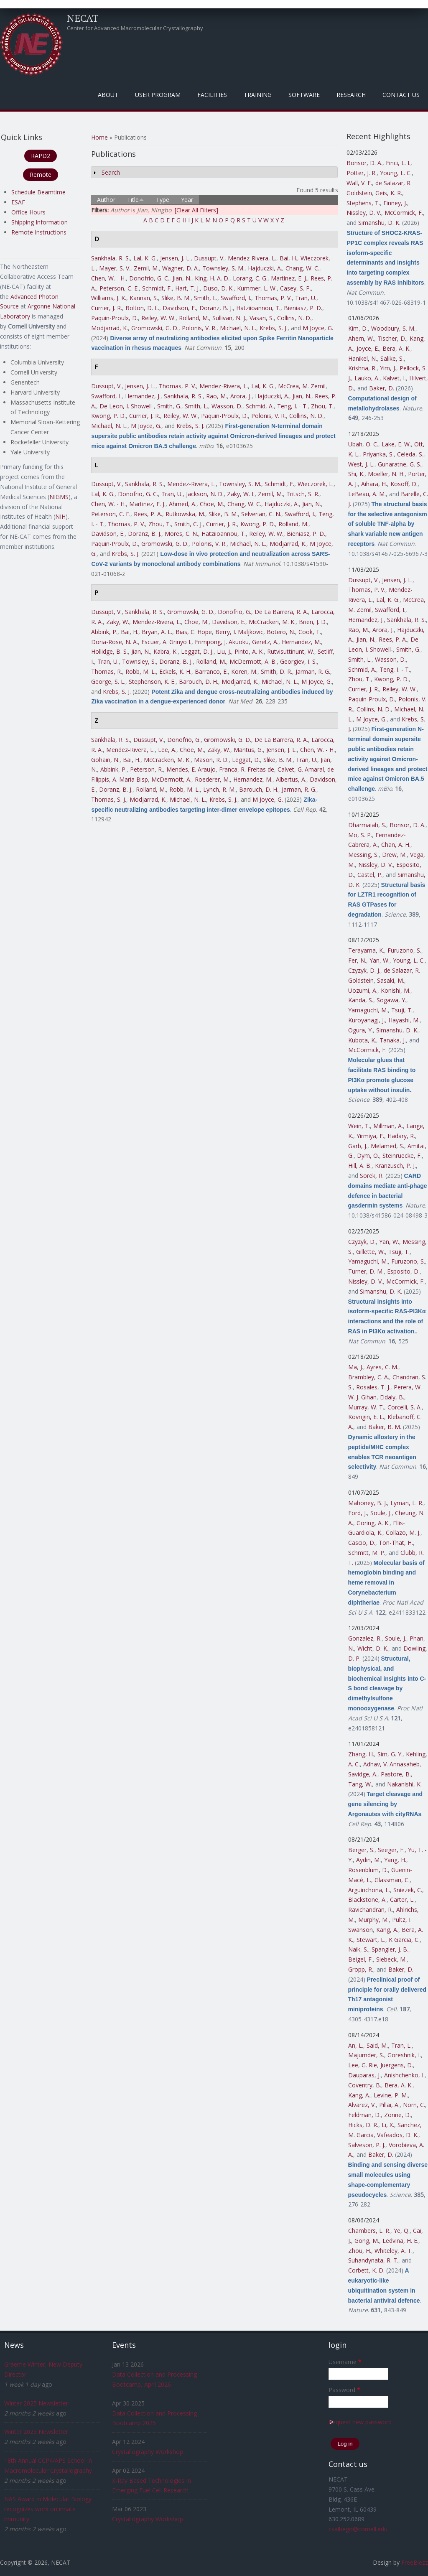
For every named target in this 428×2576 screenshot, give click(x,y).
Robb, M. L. (140, 671)
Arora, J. (241, 396)
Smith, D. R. (276, 671)
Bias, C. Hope (194, 632)
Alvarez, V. (362, 2105)
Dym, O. (368, 1155)
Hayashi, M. (404, 1020)
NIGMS (59, 497)
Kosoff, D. (404, 484)
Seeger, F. (391, 1850)
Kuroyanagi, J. (366, 1020)
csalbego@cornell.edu (358, 2529)
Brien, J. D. (313, 622)
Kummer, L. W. (257, 288)
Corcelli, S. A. (404, 1407)
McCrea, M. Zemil (302, 386)
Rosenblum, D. (368, 1870)
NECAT (83, 18)
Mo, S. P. (360, 835)
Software (304, 95)
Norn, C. (414, 2105)
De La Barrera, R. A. (281, 612)
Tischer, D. (391, 338)
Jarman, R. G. (313, 671)
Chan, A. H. (395, 844)
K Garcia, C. (404, 1940)
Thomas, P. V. (273, 298)
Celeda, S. (410, 454)
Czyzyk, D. (362, 1242)
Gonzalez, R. (365, 1638)
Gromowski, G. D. (154, 328)
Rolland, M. (194, 318)
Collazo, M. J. (403, 1532)
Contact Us (401, 95)
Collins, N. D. (294, 318)
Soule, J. (381, 1513)
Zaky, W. (117, 622)
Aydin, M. (368, 1860)
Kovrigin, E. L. (366, 1417)
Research (351, 95)
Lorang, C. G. (250, 278)
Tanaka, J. (393, 1040)
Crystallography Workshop (147, 2452)
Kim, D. (358, 328)
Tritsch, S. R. (302, 494)
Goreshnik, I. (404, 2055)
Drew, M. (394, 855)
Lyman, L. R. (406, 1503)
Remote (40, 174)
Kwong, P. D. (108, 416)
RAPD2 (40, 156)
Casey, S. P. (295, 288)
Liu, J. (224, 651)
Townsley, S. (139, 661)
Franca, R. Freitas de (246, 769)
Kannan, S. (144, 298)
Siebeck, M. (391, 1959)
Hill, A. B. (360, 1166)
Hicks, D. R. (363, 2125)
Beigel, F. (360, 1959)
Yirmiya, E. (370, 1136)
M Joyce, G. (318, 328)
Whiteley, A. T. (393, 2251)
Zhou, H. (359, 2251)
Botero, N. (281, 632)
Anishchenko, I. (404, 2075)
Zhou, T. (322, 406)
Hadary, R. (401, 1136)
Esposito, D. (403, 1271)
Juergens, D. (396, 2065)
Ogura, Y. (360, 1030)
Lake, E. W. (396, 444)
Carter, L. (402, 1899)
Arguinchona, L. (369, 1890)
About (108, 95)
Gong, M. (366, 2241)
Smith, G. (169, 406)
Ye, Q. (402, 2231)
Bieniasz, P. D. (303, 308)
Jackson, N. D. (205, 494)
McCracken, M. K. (272, 622)
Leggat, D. (246, 760)
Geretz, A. (265, 642)
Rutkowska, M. (185, 514)
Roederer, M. (212, 779)
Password (344, 2390)
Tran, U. (305, 298)
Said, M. (377, 2045)
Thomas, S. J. (108, 799)
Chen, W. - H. (108, 278)
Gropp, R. (360, 1969)
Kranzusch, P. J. (395, 1166)
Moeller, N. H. (386, 474)
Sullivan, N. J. (229, 318)
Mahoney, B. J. (367, 1503)
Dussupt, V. (209, 258)
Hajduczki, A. (265, 268)
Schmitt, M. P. (366, 1553)
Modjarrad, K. (109, 328)
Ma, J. (355, 1367)
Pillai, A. (389, 2105)
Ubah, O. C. (363, 444)
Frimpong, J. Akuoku (222, 642)
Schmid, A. (260, 406)
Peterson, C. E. (119, 288)
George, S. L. (108, 681)
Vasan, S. (262, 318)
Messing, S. (363, 855)
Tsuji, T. (402, 1010)
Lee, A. (167, 750)
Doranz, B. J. (216, 308)
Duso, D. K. (218, 288)
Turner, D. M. (366, 1271)
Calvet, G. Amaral (301, 769)
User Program (158, 95)
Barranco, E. (211, 671)
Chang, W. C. (302, 268)
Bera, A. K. (396, 348)
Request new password (360, 2422)
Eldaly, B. (392, 1397)
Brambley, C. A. (368, 1377)
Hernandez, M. (301, 642)
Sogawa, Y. (391, 1000)
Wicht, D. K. (372, 1648)
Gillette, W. (370, 1252)
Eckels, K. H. (175, 671)
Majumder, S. (366, 2055)
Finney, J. (395, 203)
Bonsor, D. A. (364, 163)
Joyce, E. (368, 348)
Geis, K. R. (388, 193)
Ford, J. (357, 1513)
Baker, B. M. (384, 1427)
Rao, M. (216, 396)
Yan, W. (379, 960)
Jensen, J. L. (175, 258)
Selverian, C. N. (261, 514)
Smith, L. (205, 298)
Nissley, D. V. (363, 213)
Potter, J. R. (361, 173)
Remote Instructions (38, 232)
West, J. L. (361, 464)
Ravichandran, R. (370, 1910)
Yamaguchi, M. (368, 1010)
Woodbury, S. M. (393, 328)
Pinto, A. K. (249, 651)
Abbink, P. (104, 632)
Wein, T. (359, 1126)
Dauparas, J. (364, 2075)
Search (111, 172)
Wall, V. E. (359, 183)
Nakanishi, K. (404, 1784)
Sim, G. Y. (390, 1754)
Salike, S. (392, 358)
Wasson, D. (226, 406)
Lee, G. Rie (362, 2065)
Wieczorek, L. (316, 484)
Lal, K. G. (145, 258)
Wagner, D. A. (180, 268)
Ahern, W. (361, 338)
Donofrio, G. (234, 612)
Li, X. (388, 2125)
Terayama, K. (366, 950)
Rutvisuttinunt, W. (290, 651)
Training (258, 95)
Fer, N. (357, 960)
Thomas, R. (106, 671)
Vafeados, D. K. (397, 2135)
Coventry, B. (364, 2085)
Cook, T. (309, 632)
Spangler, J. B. (390, 1949)
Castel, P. (369, 875)
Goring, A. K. (373, 1523)
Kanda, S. (360, 1000)
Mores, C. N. (181, 534)
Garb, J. (357, 1146)
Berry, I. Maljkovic (239, 632)
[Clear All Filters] (196, 210)
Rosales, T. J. (373, 1387)
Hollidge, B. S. (109, 651)
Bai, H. (288, 258)
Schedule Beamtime (38, 192)
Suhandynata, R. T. (373, 2260)
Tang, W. (360, 1784)
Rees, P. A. (148, 514)
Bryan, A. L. (157, 632)
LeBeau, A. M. (367, 494)
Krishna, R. (362, 368)
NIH (60, 516)
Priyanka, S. (378, 454)
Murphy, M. (373, 1920)
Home (99, 137)
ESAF (18, 202)
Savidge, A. (362, 1774)
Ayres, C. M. (382, 1367)
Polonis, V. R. (199, 328)
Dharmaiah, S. (367, 825)
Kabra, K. (165, 651)
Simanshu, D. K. (379, 223)
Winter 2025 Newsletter (36, 2403)
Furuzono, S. (404, 950)
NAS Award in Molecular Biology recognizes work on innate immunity (48, 2509)
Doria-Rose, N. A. (114, 642)
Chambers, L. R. (369, 2231)
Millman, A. (388, 1126)
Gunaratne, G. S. (399, 464)
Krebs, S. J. (274, 328)
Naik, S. (358, 1949)
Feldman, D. (364, 2115)
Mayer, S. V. (114, 268)
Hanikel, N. (362, 358)
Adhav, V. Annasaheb (391, 1764)
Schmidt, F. (157, 288)
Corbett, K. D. (366, 2270)
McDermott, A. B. (253, 661)
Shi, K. (356, 474)
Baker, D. (381, 388)
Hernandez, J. (142, 396)
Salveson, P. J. (366, 2145)
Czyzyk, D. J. (364, 970)
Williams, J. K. (108, 298)
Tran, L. (401, 2045)
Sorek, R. (372, 1176)
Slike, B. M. (176, 298)
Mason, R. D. (211, 760)
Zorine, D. (397, 2115)
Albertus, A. (291, 779)
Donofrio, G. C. (149, 278)
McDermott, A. (171, 779)
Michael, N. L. (238, 328)
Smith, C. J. (188, 524)
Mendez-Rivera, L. (252, 258)
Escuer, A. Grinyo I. (166, 642)
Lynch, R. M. (219, 789)
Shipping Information (39, 222)
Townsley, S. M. (223, 268)
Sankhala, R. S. (110, 258)
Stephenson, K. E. (152, 681)
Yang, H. (395, 1860)
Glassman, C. (392, 1880)
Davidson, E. (179, 308)
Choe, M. (212, 504)
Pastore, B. (396, 1774)
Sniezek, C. (407, 1890)
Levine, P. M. (391, 2095)
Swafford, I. (236, 298)
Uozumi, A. (362, 990)
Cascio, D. (361, 1543)
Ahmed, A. (182, 504)
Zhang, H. (361, 1754)
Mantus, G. (248, 750)
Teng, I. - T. (292, 406)
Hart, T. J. (187, 288)
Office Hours (28, 212)
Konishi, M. (395, 990)
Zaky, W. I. (241, 494)
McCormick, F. (404, 213)
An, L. (355, 2045)
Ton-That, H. (396, 1543)
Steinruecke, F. (402, 1155)
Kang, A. (387, 1930)
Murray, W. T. (366, 1407)
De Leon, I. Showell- (126, 406)
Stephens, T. (363, 203)
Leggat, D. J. (197, 651)
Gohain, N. (105, 760)
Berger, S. (361, 1850)
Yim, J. (388, 368)
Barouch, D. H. (198, 681)
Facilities (212, 95)
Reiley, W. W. (158, 318)
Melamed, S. (387, 1146)
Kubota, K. (362, 1040)
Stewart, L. (371, 1940)
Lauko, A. (367, 378)
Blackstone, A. (367, 1899)
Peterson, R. (146, 769)
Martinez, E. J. (289, 278)
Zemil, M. (146, 268)
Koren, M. (244, 671)
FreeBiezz (414, 2562)
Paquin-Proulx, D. (114, 318)
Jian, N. (182, 278)
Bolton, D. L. (142, 308)
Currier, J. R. (106, 308)
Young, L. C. (396, 173)
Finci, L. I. (398, 163)
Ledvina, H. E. (400, 2241)
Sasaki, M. (390, 980)
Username (345, 2362)
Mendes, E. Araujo (191, 769)
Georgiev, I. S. (298, 661)
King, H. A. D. (212, 278)
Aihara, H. (374, 484)
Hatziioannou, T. (258, 308)
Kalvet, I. (394, 378)
